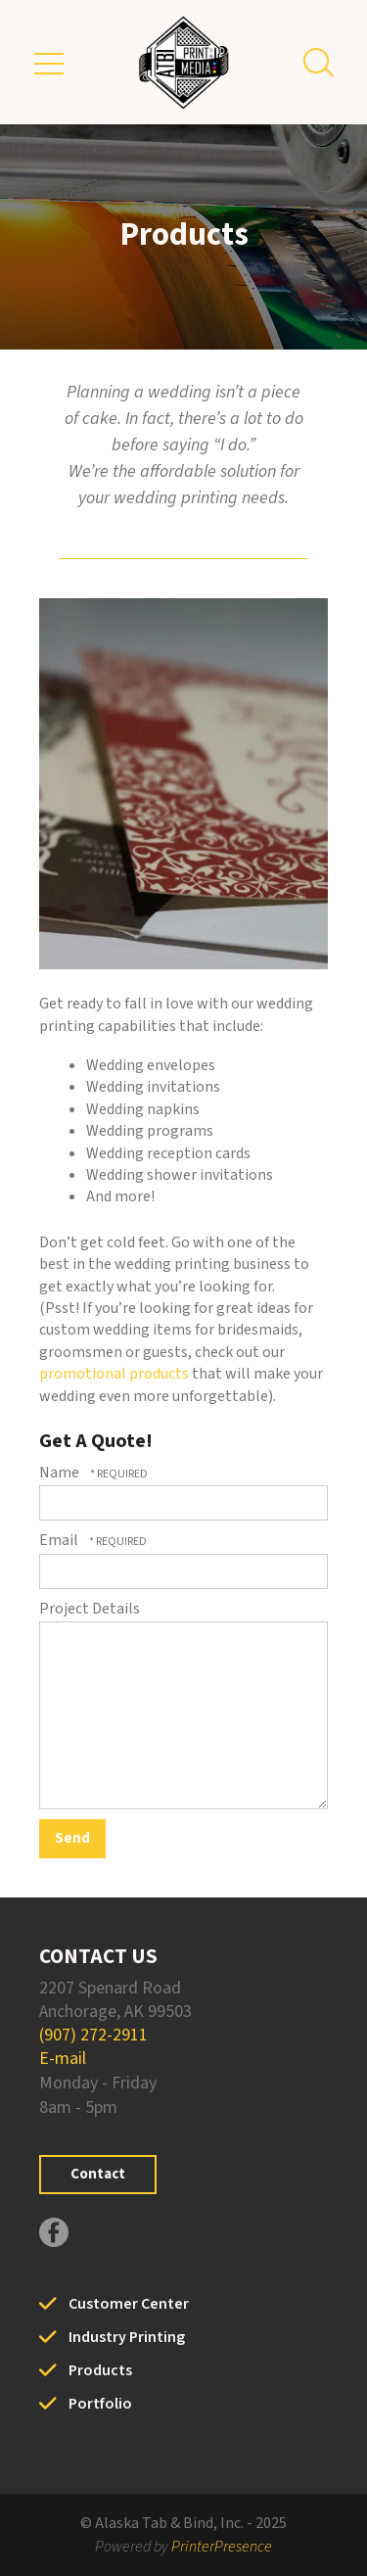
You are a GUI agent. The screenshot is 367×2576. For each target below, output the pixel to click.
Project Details (89, 1608)
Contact (97, 2174)
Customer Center (129, 2304)
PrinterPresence (221, 2546)
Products (100, 2370)
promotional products (114, 1373)
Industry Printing (127, 2337)
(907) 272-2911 (93, 2035)
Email (60, 1540)
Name (60, 1472)
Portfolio (100, 2403)
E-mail (62, 2058)
